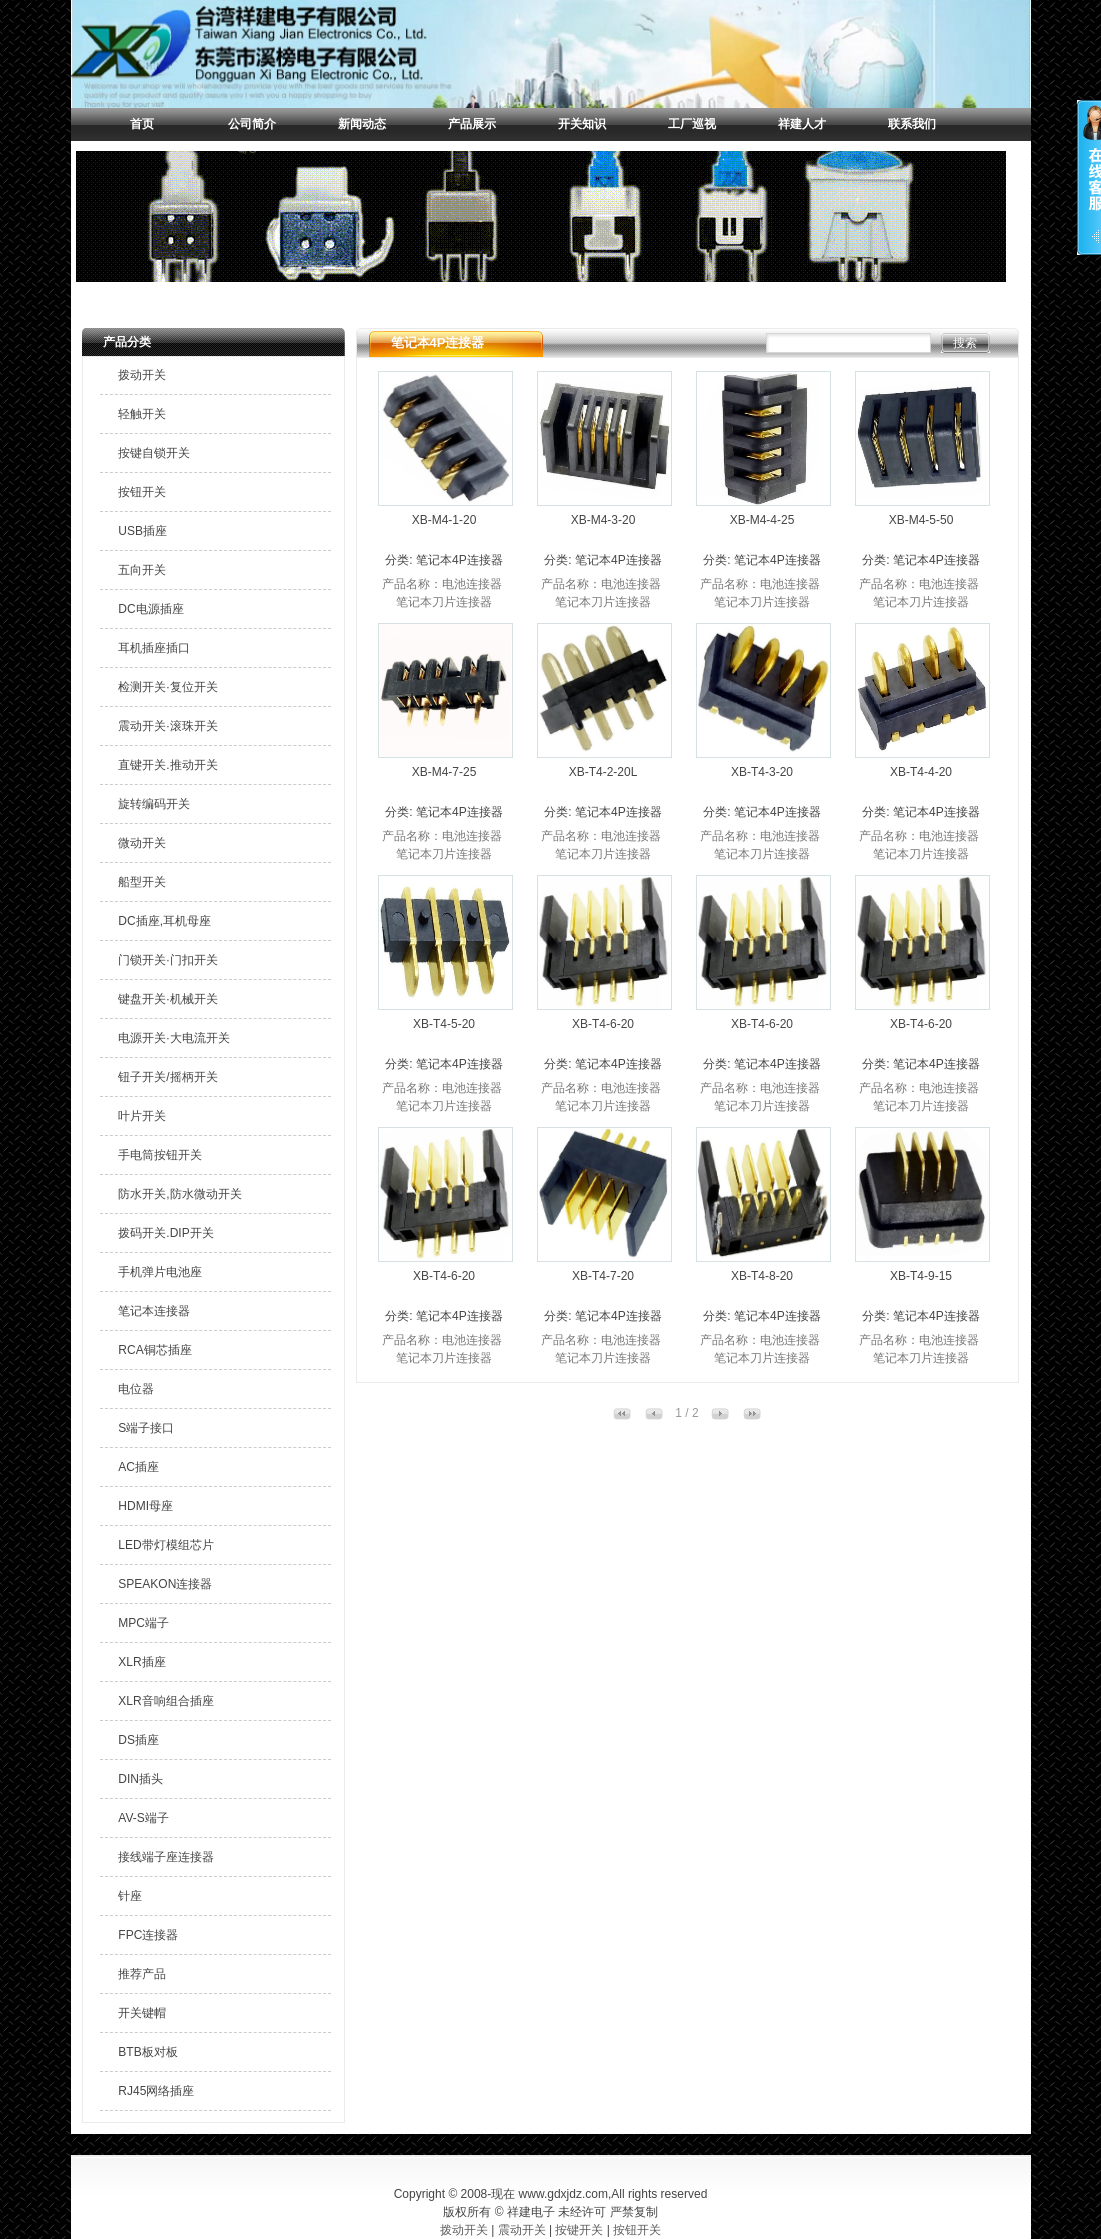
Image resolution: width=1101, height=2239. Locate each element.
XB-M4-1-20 (444, 520)
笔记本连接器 (154, 1311)
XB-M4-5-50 (921, 520)
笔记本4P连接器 (459, 560)
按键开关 (579, 2230)
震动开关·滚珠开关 (167, 726)
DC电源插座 (150, 609)
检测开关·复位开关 (167, 687)
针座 (130, 1896)
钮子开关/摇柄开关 (167, 1077)
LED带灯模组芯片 (165, 1545)
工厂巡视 (692, 124)
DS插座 (138, 1740)
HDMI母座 (145, 1506)
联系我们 (912, 124)
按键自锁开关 (154, 453)
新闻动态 (362, 124)
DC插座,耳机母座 (164, 921)
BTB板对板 (147, 2052)
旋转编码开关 (154, 804)
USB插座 (142, 531)
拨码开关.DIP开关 (165, 1233)
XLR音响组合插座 (165, 1701)
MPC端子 (143, 1623)
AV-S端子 (143, 1818)
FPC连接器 (148, 1935)
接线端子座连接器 (166, 1857)
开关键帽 (142, 2013)
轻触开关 (142, 414)
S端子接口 (146, 1428)
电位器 (136, 1389)
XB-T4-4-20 (921, 772)
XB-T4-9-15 (921, 1276)
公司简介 (252, 124)
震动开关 (522, 2230)
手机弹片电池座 (160, 1272)
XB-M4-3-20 (603, 520)
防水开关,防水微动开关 (179, 1194)
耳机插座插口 (154, 648)
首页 (142, 124)
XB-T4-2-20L (603, 772)
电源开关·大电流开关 (173, 1038)
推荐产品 (142, 1974)
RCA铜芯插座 (154, 1350)
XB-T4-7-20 (603, 1276)
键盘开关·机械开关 (167, 999)
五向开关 (142, 570)
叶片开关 (142, 1116)
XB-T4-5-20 (444, 1024)
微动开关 (142, 843)
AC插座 (138, 1467)
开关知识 (582, 124)
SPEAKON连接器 (165, 1584)
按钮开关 (142, 492)
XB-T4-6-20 (603, 1024)
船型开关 (142, 882)
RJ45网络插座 (156, 2091)
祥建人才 (802, 124)
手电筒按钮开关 (160, 1155)
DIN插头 (140, 1779)
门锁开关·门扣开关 (167, 960)
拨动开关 (142, 375)
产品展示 (472, 124)
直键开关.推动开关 (167, 765)
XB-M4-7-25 (444, 772)
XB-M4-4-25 (762, 520)
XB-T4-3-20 (762, 772)
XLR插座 (141, 1662)
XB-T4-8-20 (762, 1276)
